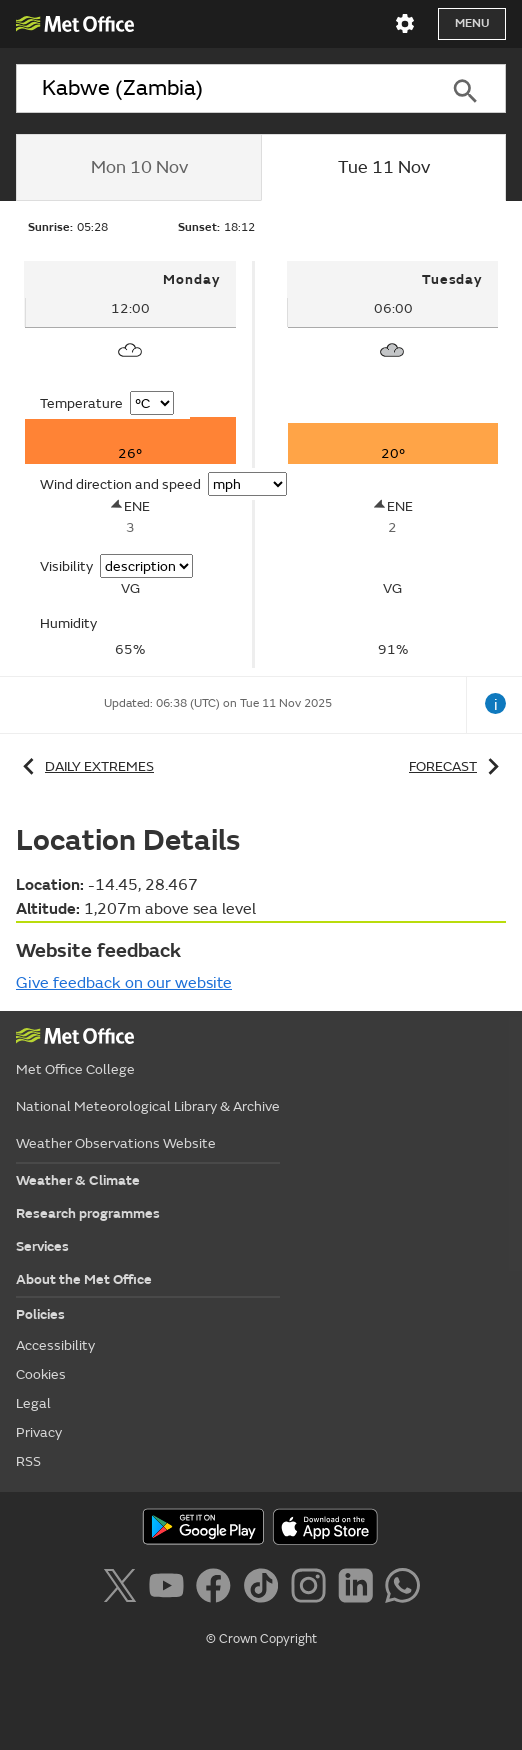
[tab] (138, 168)
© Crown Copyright (261, 1639)
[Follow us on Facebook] (217, 1589)
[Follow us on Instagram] (312, 1589)
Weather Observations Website (116, 1143)
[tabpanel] (131, 464)
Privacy (39, 1432)
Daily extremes (85, 766)
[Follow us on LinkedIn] (359, 1589)
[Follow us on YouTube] (170, 1589)
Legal (33, 1403)
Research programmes (88, 1213)
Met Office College (75, 1069)
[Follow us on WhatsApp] (402, 1589)
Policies (40, 1314)
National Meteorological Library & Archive (148, 1106)
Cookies (41, 1374)
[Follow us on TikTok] (264, 1589)
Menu (472, 23)
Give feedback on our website (124, 983)
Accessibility (55, 1345)
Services (42, 1246)
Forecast (457, 766)
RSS (28, 1461)
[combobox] (220, 88)
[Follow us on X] (123, 1589)
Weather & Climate (78, 1180)
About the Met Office (84, 1279)
